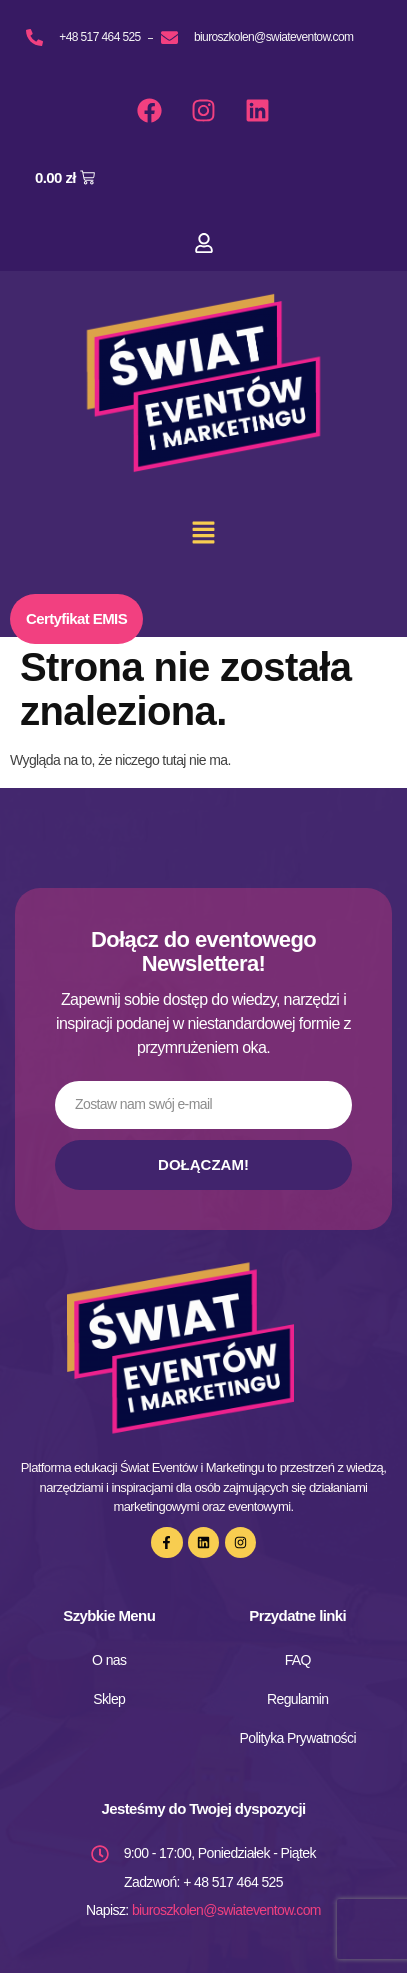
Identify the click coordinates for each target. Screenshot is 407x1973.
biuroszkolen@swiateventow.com (226, 1910)
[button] (203, 535)
